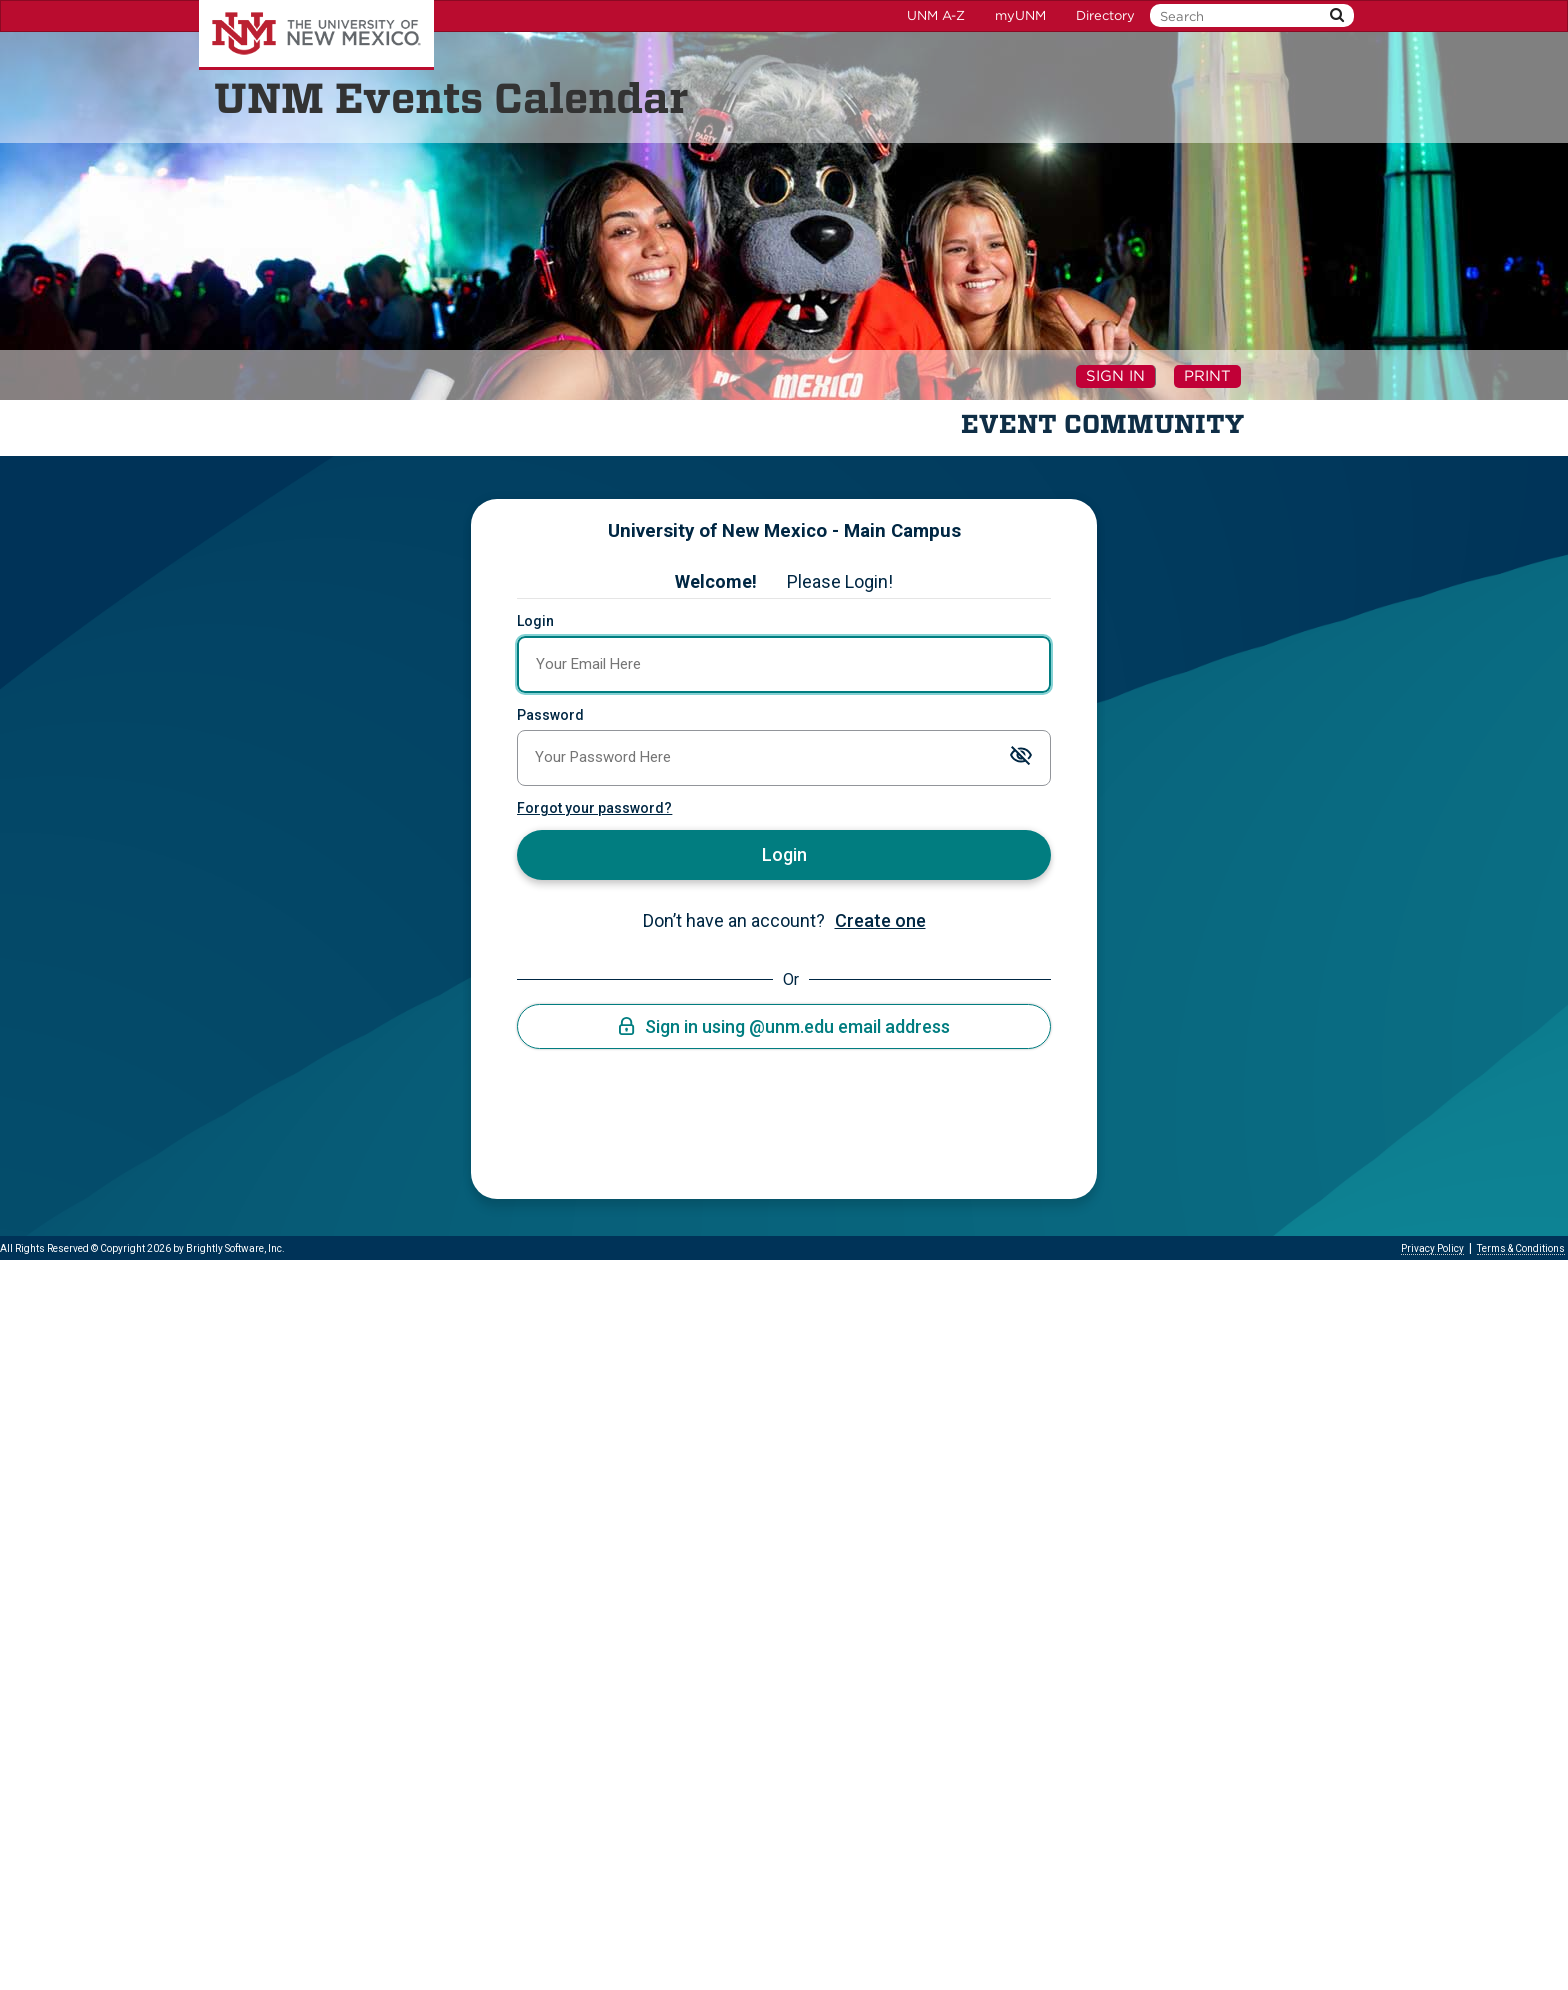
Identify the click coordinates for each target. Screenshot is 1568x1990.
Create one (880, 920)
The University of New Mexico (316, 35)
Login (535, 621)
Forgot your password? (594, 808)
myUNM (1020, 15)
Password (550, 715)
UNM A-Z (936, 15)
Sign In (1115, 376)
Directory (1105, 15)
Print (1207, 376)
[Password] (784, 758)
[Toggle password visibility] (1021, 758)
